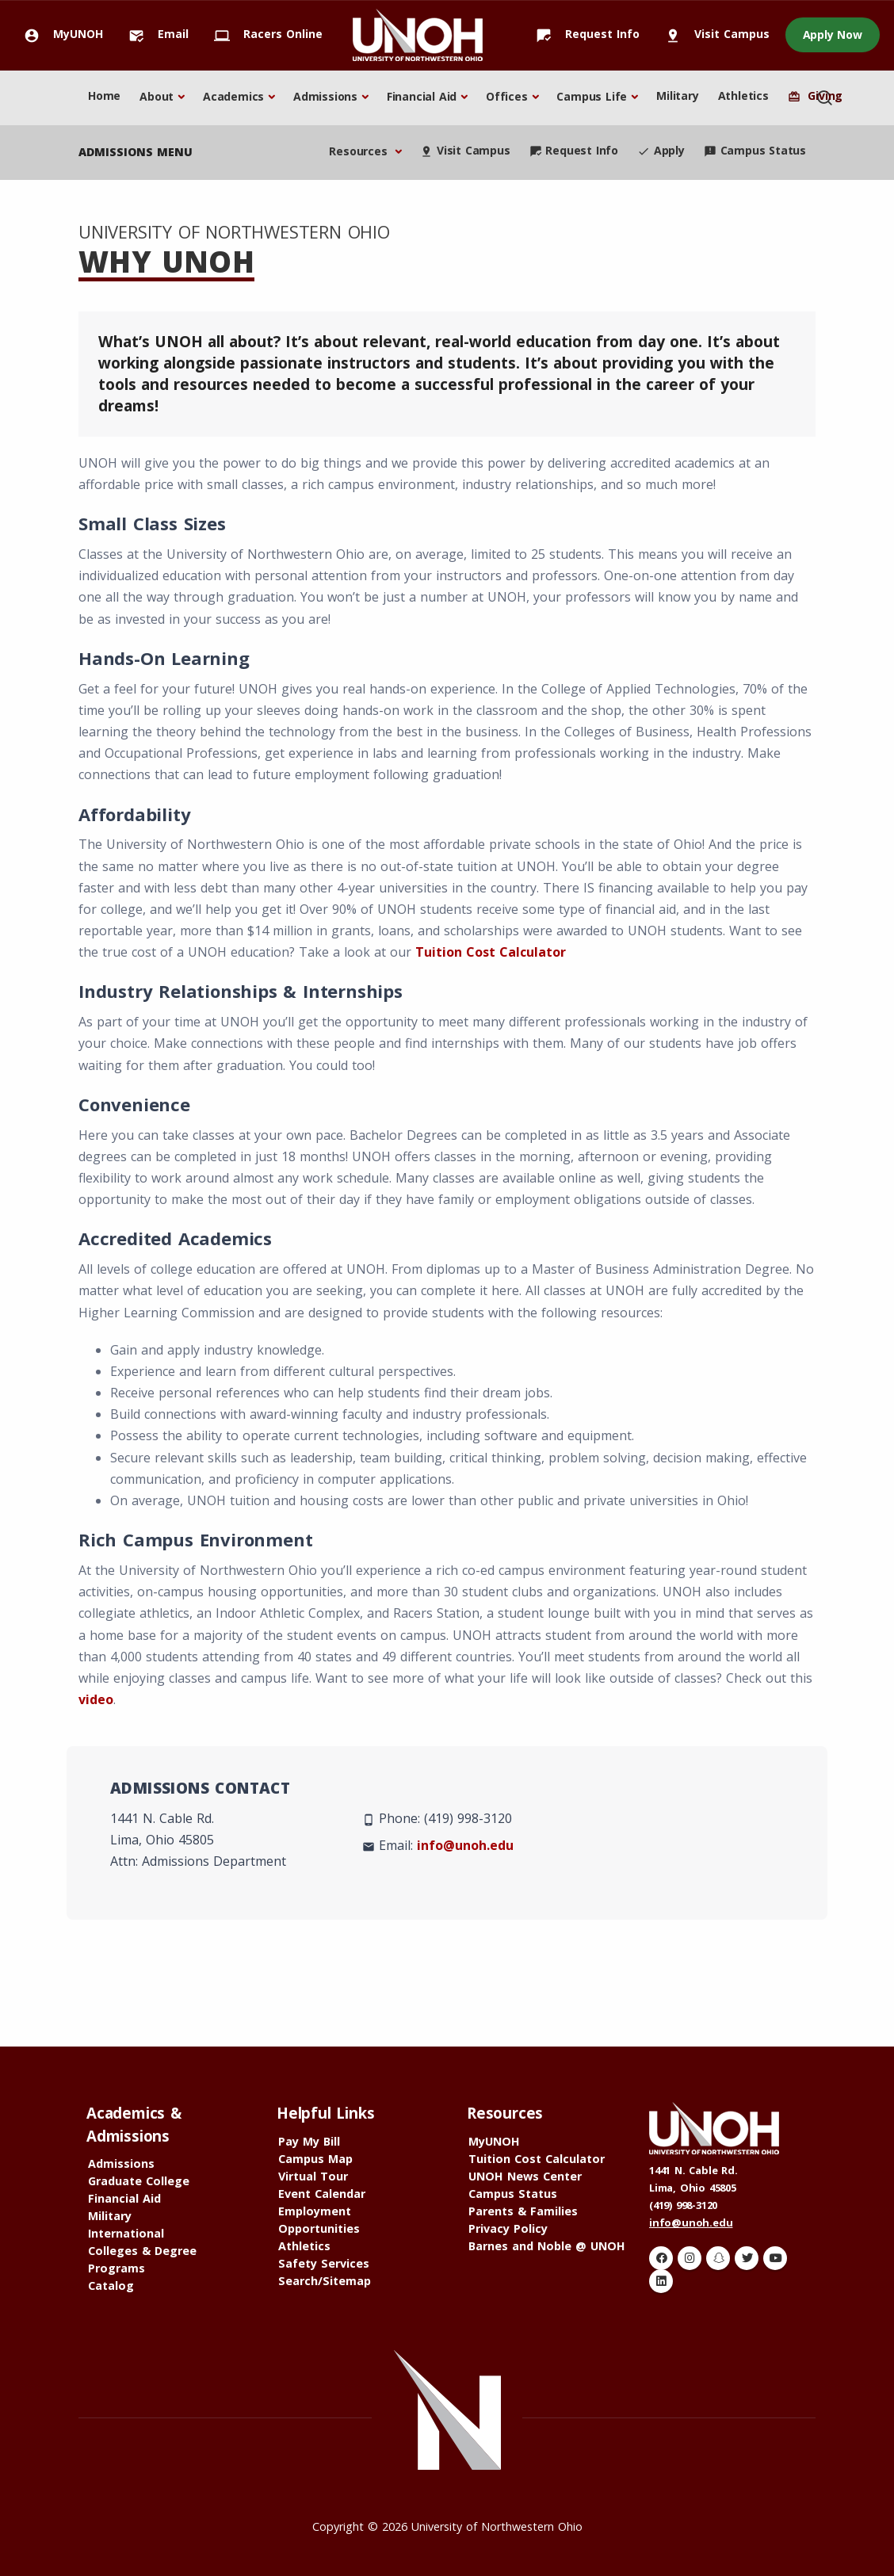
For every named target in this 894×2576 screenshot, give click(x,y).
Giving (815, 95)
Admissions (325, 96)
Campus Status (755, 150)
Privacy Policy (508, 2228)
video (95, 1699)
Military (677, 95)
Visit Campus (712, 33)
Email (154, 33)
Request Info (583, 33)
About (156, 96)
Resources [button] (360, 151)
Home (104, 95)
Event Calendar (321, 2193)
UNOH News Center (525, 2176)
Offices (507, 96)
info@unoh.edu (465, 1845)
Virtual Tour (313, 2176)
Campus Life (591, 96)
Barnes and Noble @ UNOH (546, 2245)
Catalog (111, 2285)
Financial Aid (422, 96)
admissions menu (135, 151)
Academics (233, 96)
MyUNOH (58, 33)
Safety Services (323, 2263)
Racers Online (263, 33)
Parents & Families (523, 2211)
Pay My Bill (309, 2141)
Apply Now (832, 34)
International (126, 2233)
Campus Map (315, 2158)
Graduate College (138, 2180)
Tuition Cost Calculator (490, 952)
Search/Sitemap (324, 2280)
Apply (661, 150)
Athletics (743, 95)
